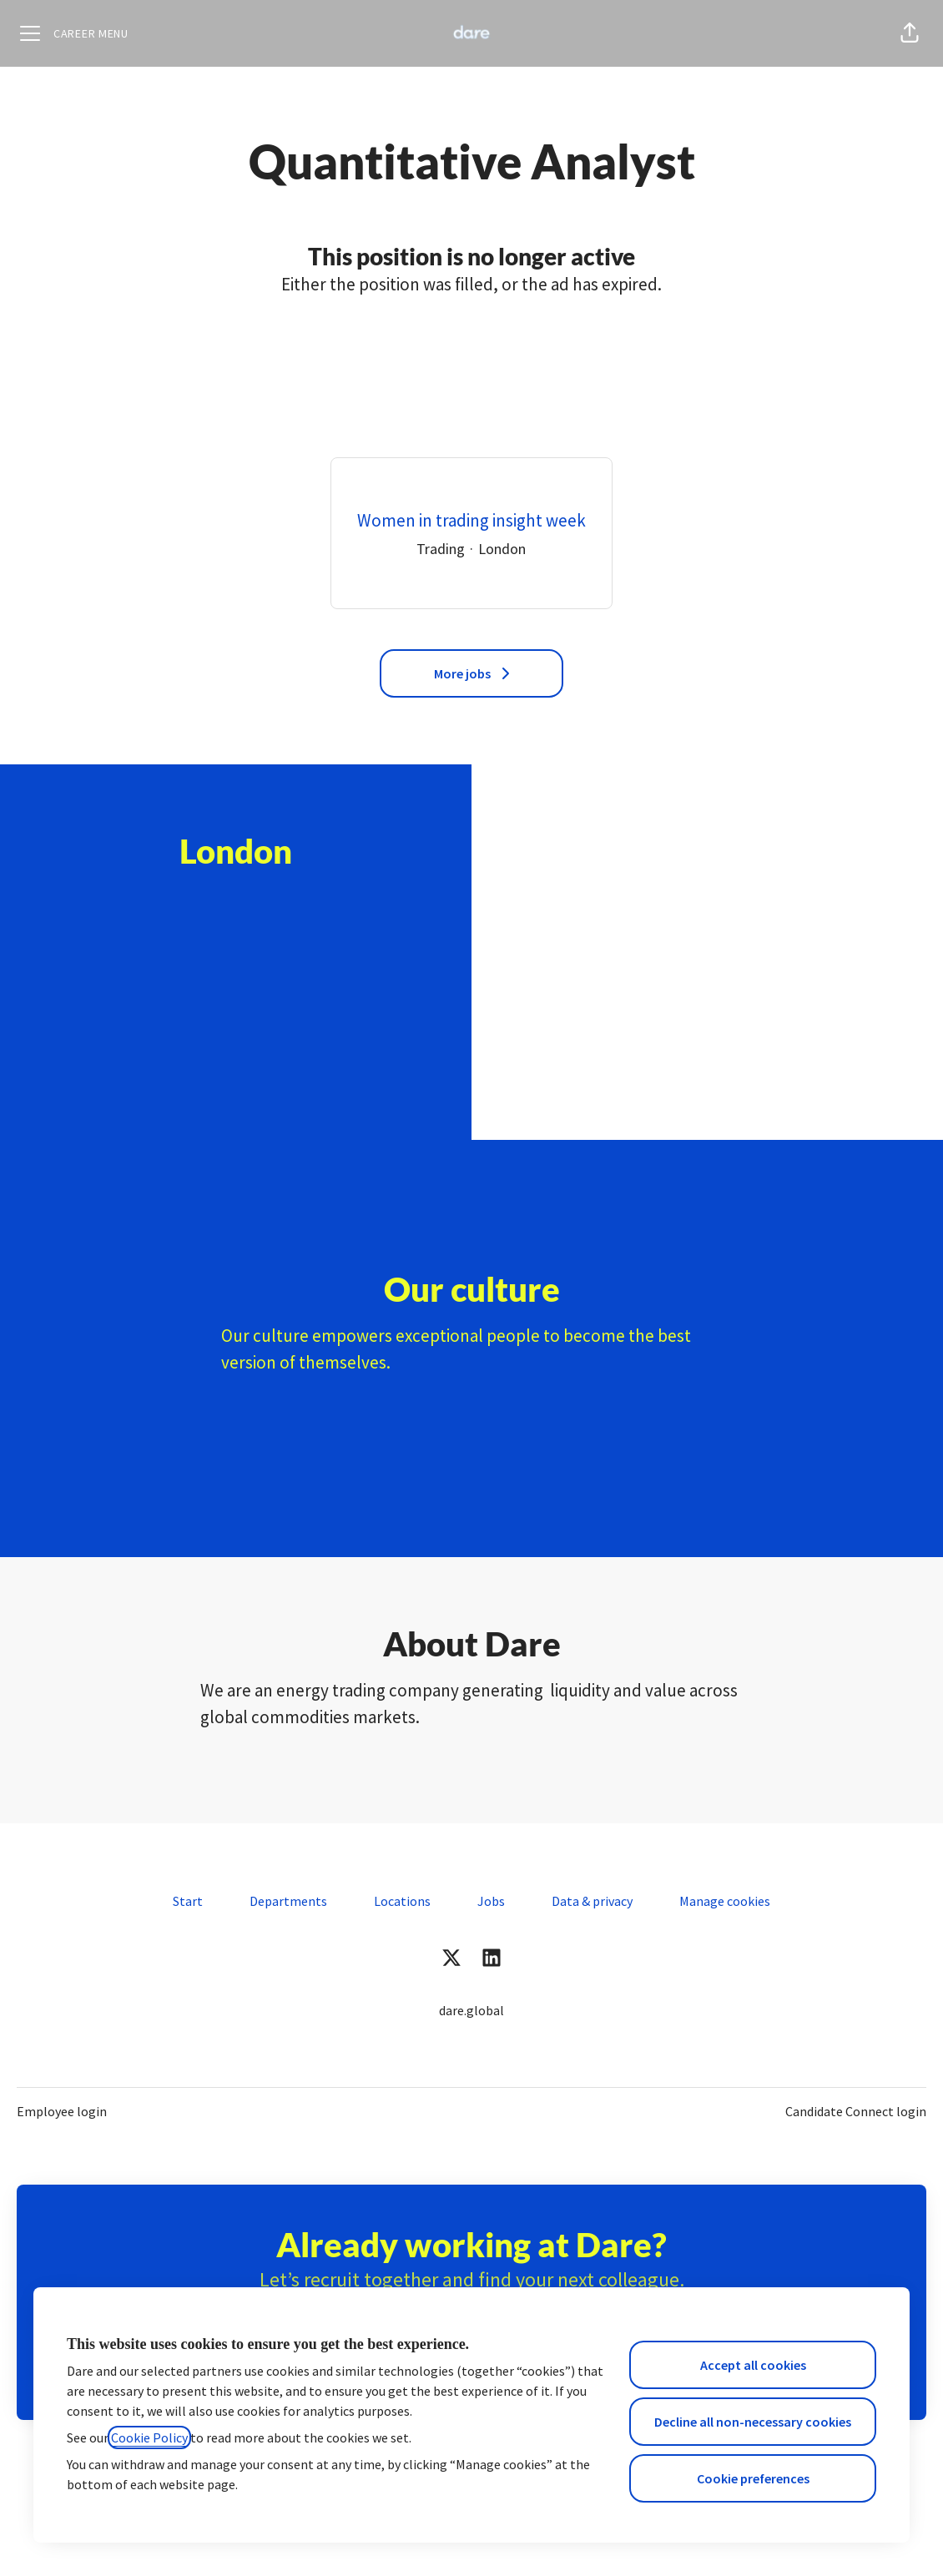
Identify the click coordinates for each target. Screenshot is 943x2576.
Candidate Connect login (855, 2111)
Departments (288, 1901)
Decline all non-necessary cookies (752, 2421)
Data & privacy (592, 1901)
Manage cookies (724, 1901)
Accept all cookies (753, 2365)
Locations (402, 1901)
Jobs (491, 1901)
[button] (909, 33)
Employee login (62, 2111)
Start (188, 1901)
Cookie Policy (149, 2437)
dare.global (471, 2010)
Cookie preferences (753, 2478)
